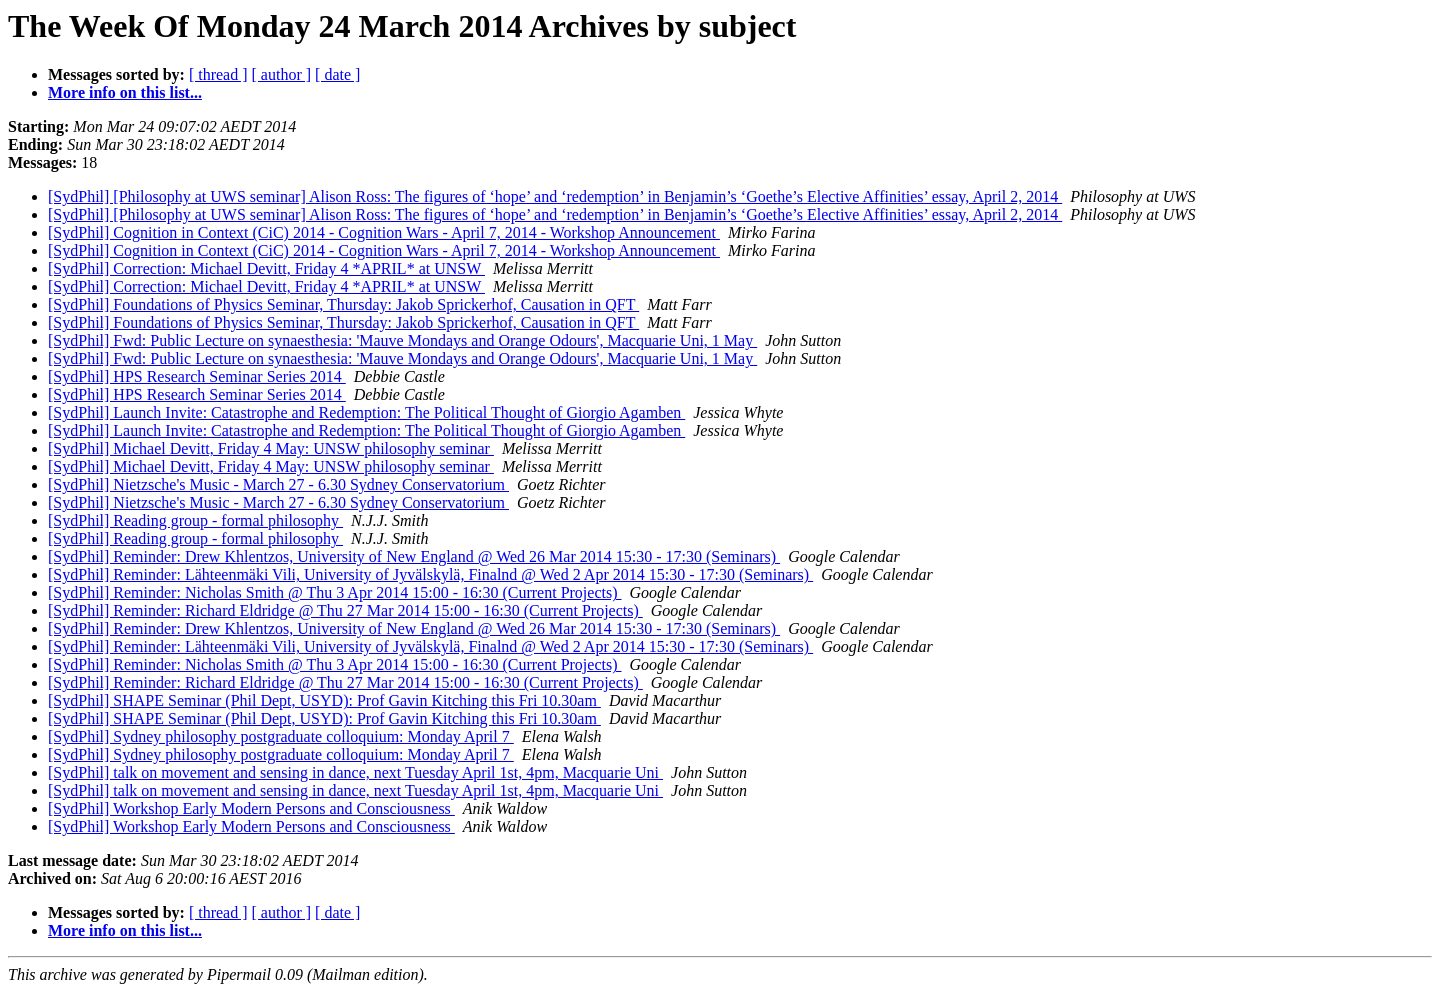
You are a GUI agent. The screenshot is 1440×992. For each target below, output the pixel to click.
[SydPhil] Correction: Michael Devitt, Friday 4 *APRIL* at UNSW (266, 268)
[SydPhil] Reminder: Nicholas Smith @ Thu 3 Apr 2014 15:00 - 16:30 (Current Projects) (335, 592)
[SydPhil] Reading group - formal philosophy (195, 520)
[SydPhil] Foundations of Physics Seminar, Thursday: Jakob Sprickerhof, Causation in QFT (343, 304)
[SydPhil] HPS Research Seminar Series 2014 (197, 376)
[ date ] (337, 74)
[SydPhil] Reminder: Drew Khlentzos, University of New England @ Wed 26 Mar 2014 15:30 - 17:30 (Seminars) (414, 556)
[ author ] (282, 74)
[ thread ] (218, 74)
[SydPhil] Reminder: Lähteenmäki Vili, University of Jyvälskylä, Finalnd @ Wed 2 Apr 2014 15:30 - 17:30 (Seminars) (430, 574)
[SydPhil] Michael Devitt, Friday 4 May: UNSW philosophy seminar (271, 448)
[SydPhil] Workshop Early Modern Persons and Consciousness (251, 808)
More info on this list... (125, 92)
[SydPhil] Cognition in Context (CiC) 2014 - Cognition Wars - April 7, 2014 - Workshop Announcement (384, 232)
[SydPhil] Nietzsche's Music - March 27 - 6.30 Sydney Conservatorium (278, 484)
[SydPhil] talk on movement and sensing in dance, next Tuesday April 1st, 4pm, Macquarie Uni (355, 772)
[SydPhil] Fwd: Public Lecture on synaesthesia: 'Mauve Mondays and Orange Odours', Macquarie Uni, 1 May (402, 340)
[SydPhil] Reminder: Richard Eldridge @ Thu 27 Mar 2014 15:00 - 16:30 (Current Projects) (345, 610)
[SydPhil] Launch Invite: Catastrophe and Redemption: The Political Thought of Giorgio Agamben (366, 412)
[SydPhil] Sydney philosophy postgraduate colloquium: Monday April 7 (281, 736)
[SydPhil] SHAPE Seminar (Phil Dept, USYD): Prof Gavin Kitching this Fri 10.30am (324, 700)
